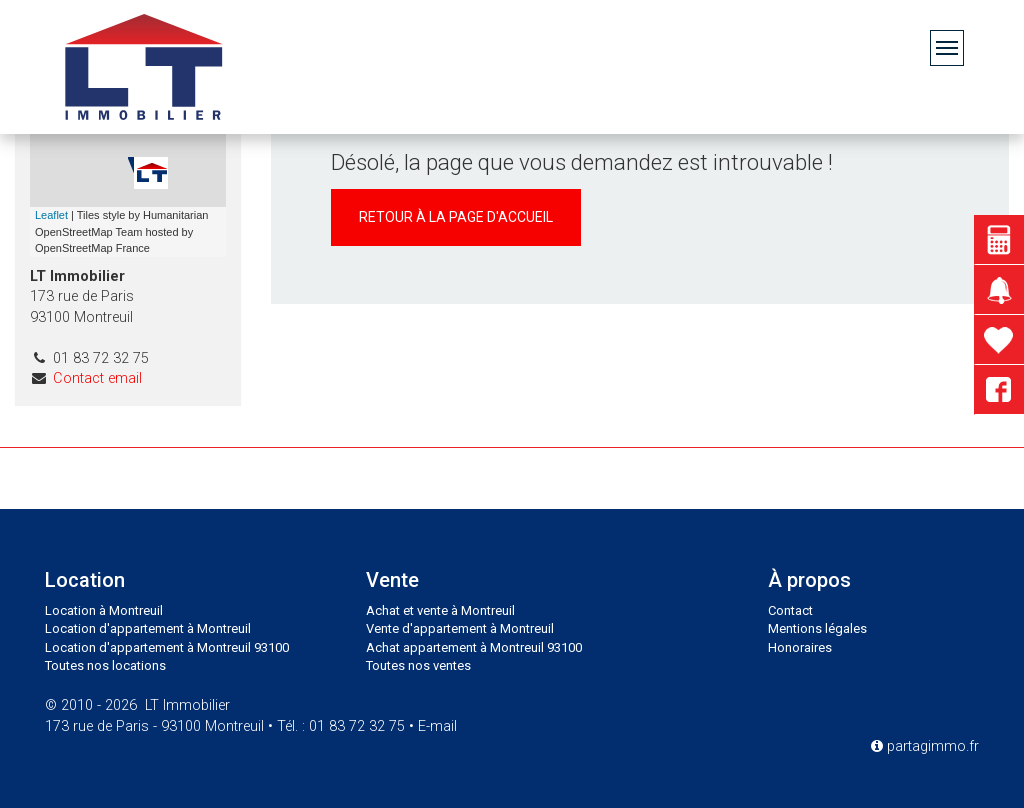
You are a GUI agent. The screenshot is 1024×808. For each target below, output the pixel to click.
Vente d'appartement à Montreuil (460, 628)
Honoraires (800, 647)
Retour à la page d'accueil (456, 217)
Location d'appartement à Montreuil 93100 (167, 647)
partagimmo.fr (925, 746)
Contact (790, 610)
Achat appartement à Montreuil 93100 (474, 647)
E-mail (437, 726)
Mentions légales (817, 628)
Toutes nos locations (105, 665)
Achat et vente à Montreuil (440, 610)
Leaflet (51, 215)
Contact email (97, 378)
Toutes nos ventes (418, 665)
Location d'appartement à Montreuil (148, 628)
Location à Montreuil (104, 610)
